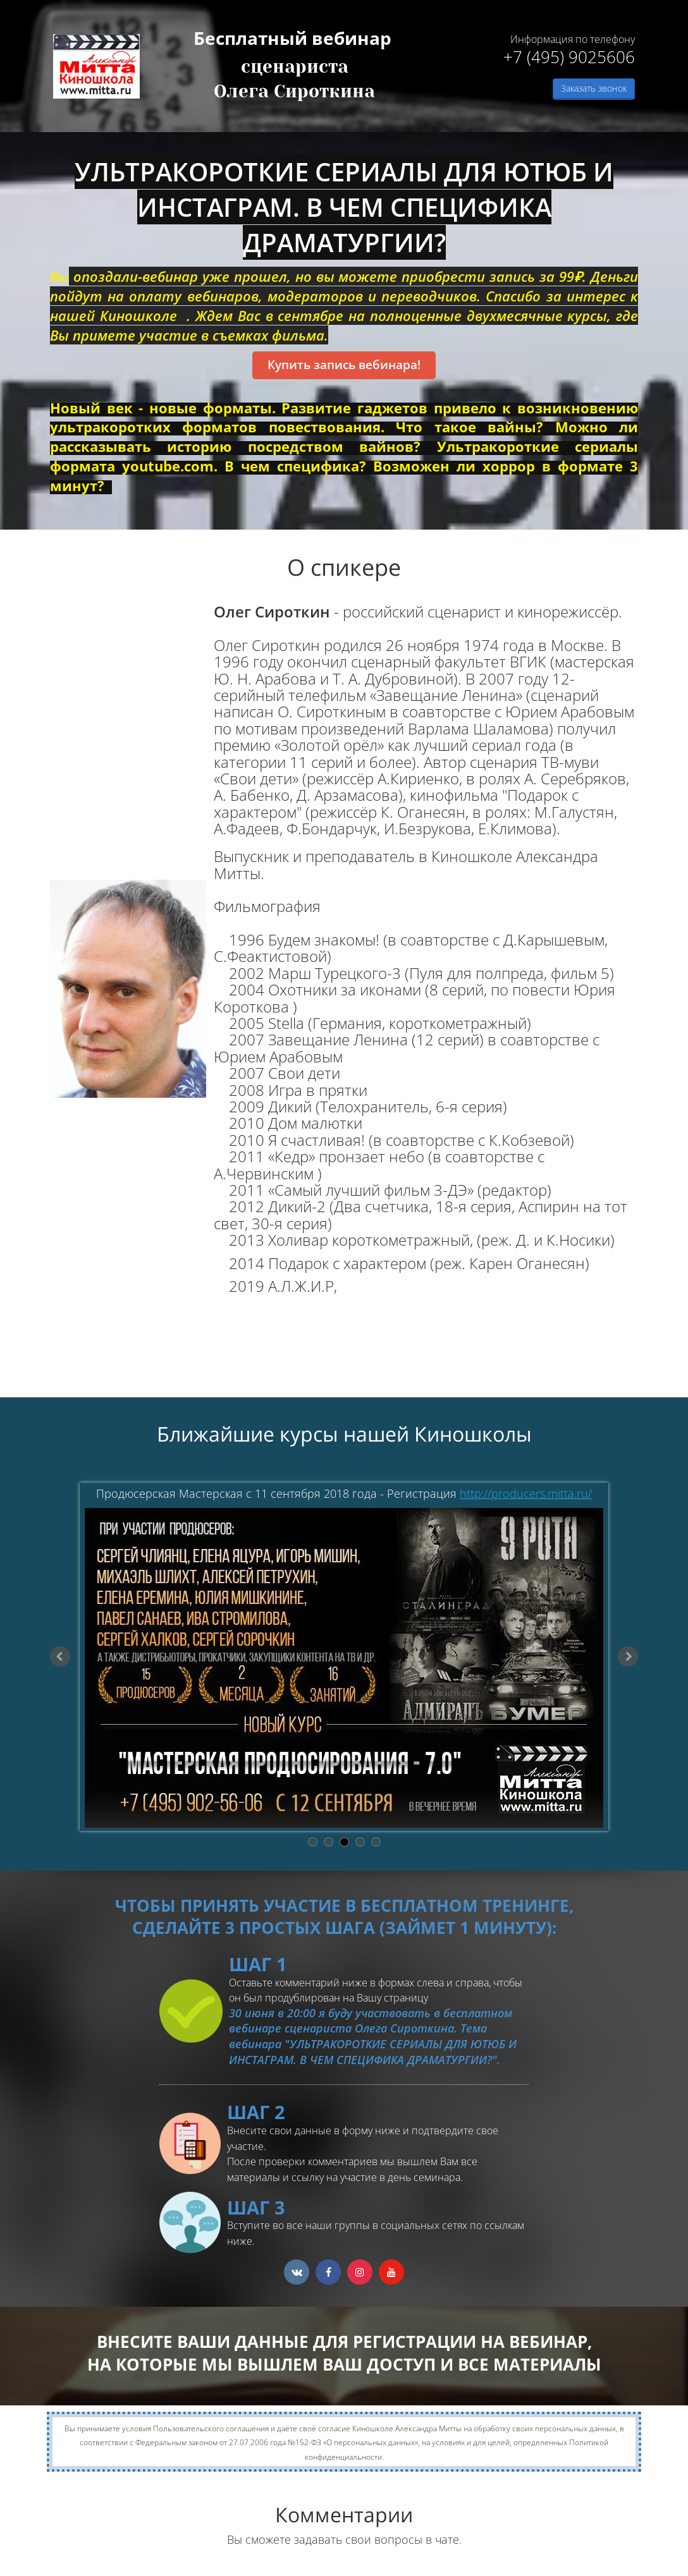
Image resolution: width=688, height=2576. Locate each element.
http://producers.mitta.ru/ (526, 1493)
